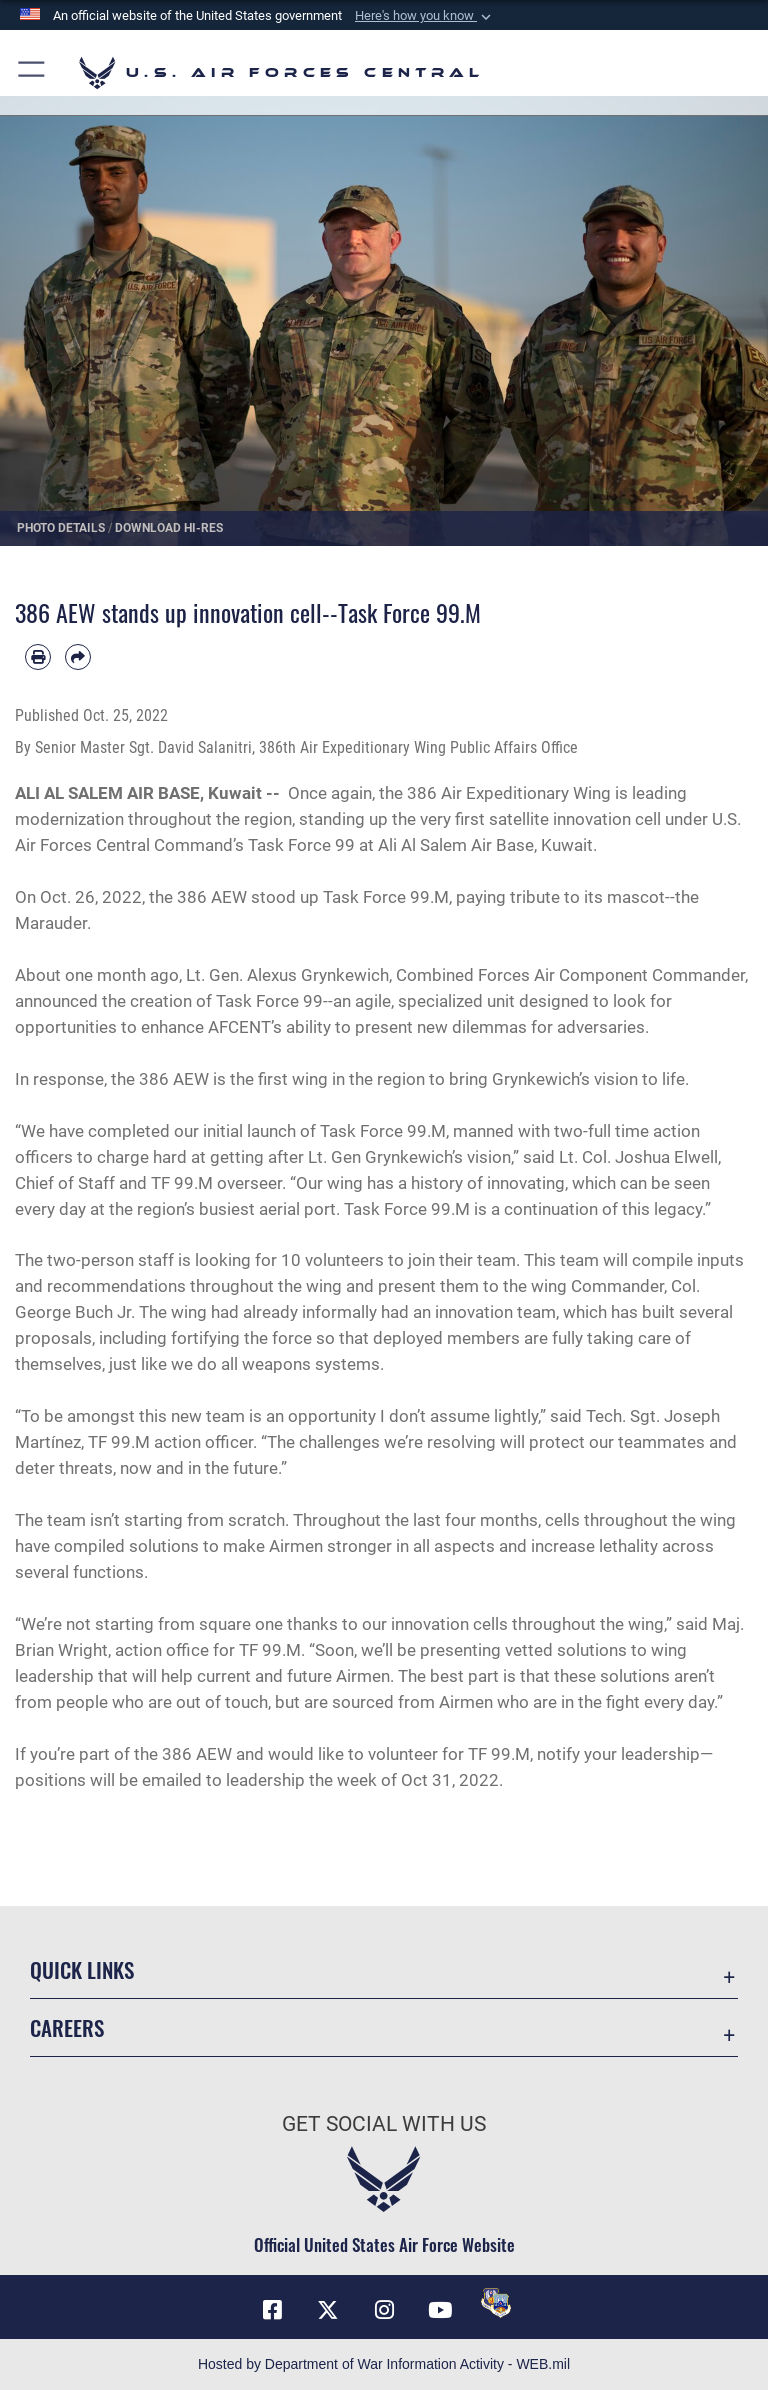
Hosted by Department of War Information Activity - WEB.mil (384, 2364)
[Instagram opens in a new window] (384, 2310)
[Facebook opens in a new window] (272, 2310)
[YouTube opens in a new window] (440, 2310)
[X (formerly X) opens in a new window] (328, 2310)
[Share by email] (78, 657)
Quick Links (82, 1969)
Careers (67, 2027)
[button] (425, 16)
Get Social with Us (384, 2124)
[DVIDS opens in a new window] (496, 2303)
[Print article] (38, 657)
